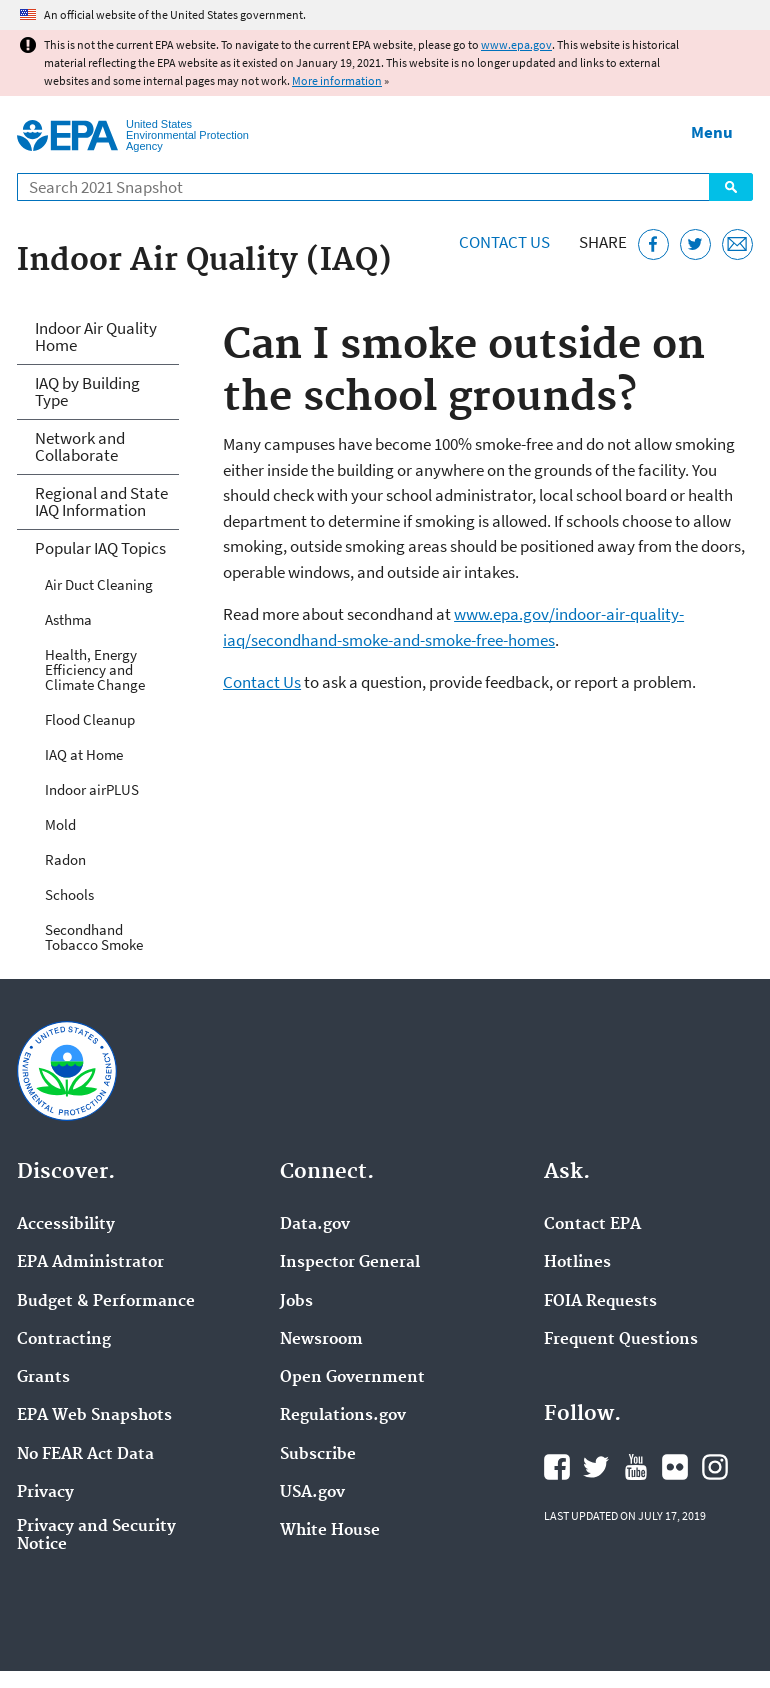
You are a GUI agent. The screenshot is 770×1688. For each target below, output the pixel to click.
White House (330, 1531)
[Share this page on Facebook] (653, 244)
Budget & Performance (106, 1302)
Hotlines (577, 1263)
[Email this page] (737, 244)
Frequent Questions (621, 1340)
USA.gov (312, 1493)
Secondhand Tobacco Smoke (94, 937)
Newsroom (321, 1340)
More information (337, 80)
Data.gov (315, 1225)
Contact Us (504, 242)
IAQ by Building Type (87, 391)
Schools (69, 894)
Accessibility (66, 1225)
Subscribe (318, 1455)
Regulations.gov (343, 1416)
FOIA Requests (600, 1302)
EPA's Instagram (715, 1467)
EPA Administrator (90, 1263)
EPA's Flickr (675, 1467)
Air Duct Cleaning (99, 584)
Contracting (64, 1340)
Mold (60, 824)
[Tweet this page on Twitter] (695, 244)
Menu (712, 132)
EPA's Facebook (557, 1467)
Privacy (45, 1493)
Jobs (296, 1302)
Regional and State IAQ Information (101, 501)
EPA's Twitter (596, 1467)
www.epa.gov (516, 44)
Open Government (352, 1378)
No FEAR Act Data (85, 1455)
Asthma (68, 619)
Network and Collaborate (80, 446)
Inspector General (350, 1263)
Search (731, 187)
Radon (65, 859)
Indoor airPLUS (92, 789)
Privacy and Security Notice (96, 1536)
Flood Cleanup (90, 719)
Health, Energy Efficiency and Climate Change (95, 669)
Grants (43, 1378)
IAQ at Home (84, 754)
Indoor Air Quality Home (96, 336)
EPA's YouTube (636, 1467)
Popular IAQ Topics (100, 548)
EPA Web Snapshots (94, 1416)
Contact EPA (592, 1225)
